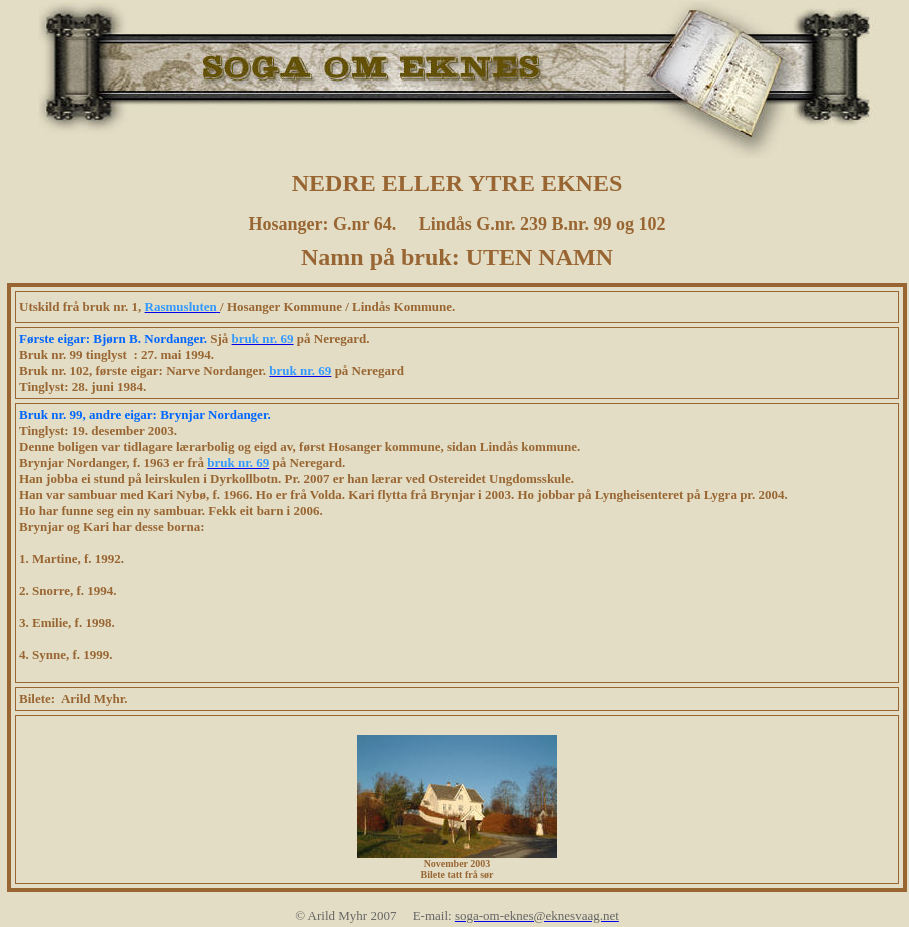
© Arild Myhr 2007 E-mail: (375, 915)
